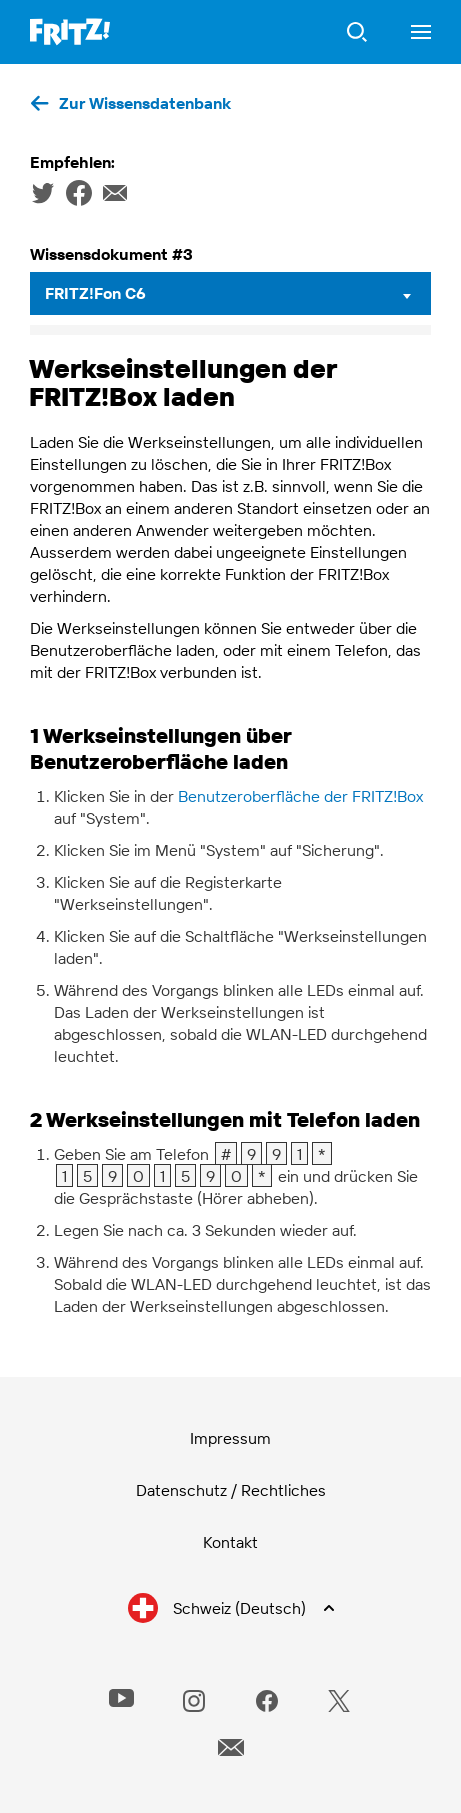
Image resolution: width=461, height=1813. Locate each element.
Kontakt (230, 1542)
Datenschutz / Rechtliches (231, 1490)
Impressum (230, 1438)
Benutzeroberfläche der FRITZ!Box (300, 796)
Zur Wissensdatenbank (145, 103)
